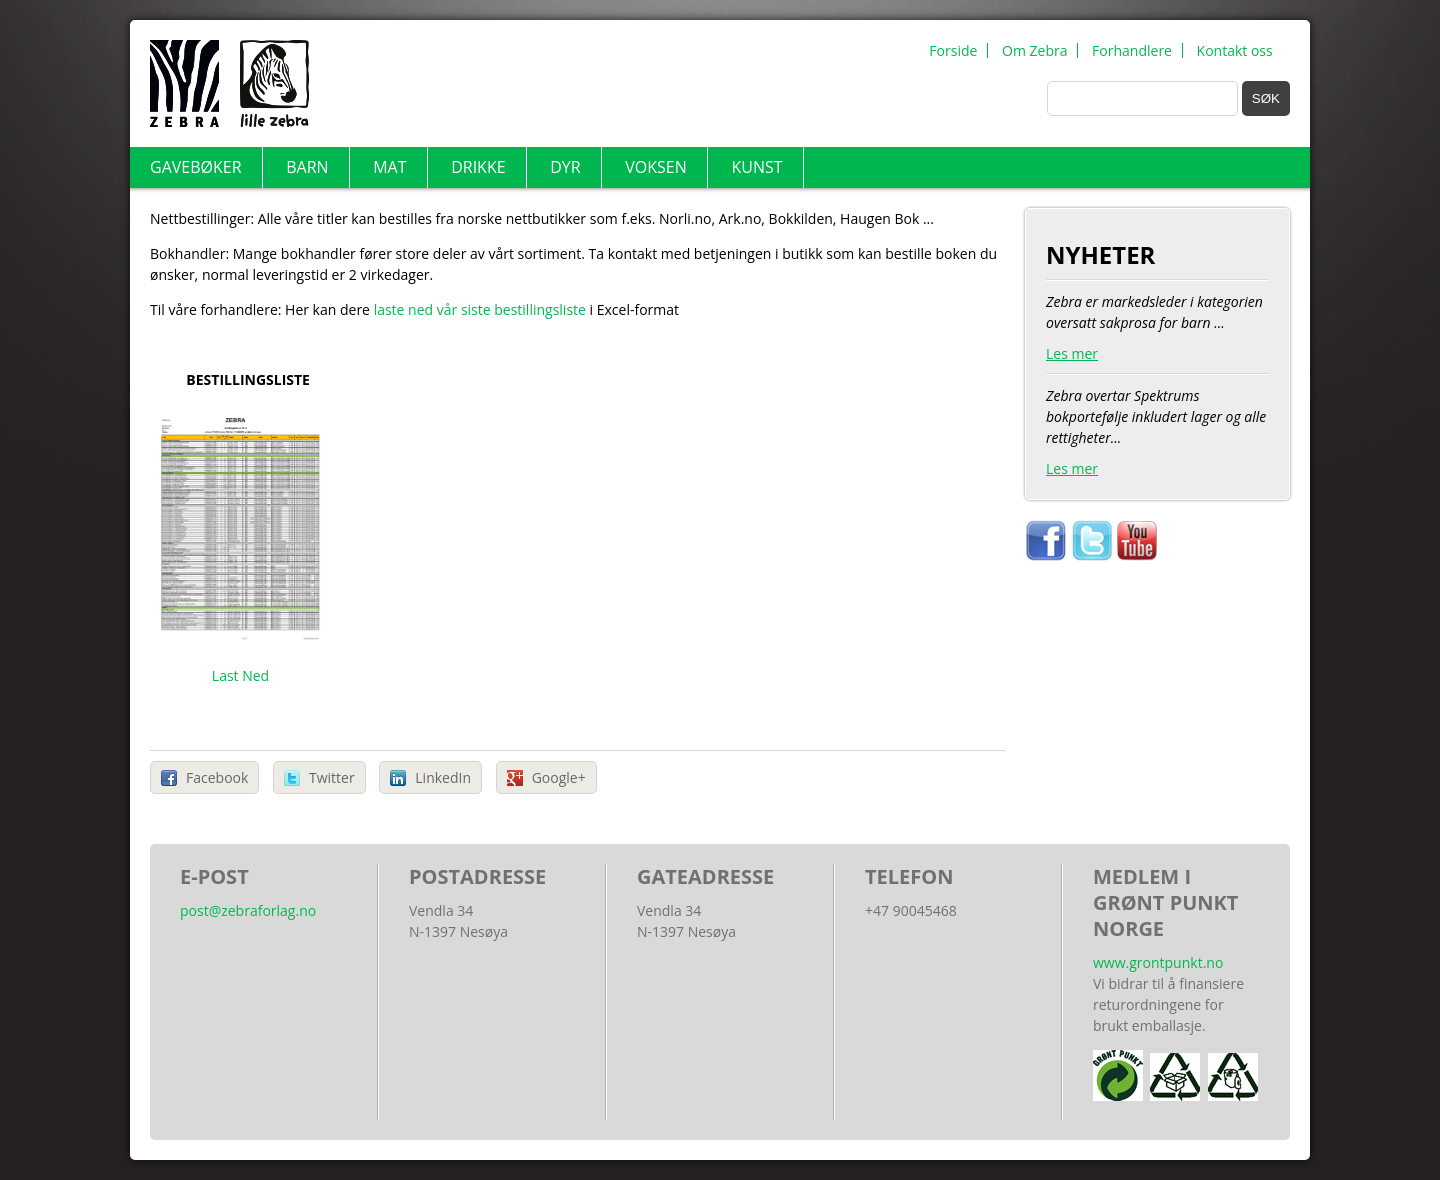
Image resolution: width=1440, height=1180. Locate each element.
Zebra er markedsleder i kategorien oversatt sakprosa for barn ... (1157, 333)
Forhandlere (1132, 50)
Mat (389, 167)
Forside (953, 50)
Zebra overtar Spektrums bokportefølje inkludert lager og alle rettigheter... (1157, 437)
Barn (307, 167)
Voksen (656, 167)
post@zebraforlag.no (248, 910)
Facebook (217, 777)
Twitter (332, 777)
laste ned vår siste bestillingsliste (482, 309)
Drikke (478, 167)
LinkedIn (443, 777)
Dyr (565, 167)
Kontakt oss (1235, 50)
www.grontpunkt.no (1158, 962)
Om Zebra (1034, 50)
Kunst (756, 167)
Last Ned (240, 675)
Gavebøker (196, 167)
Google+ (559, 777)
